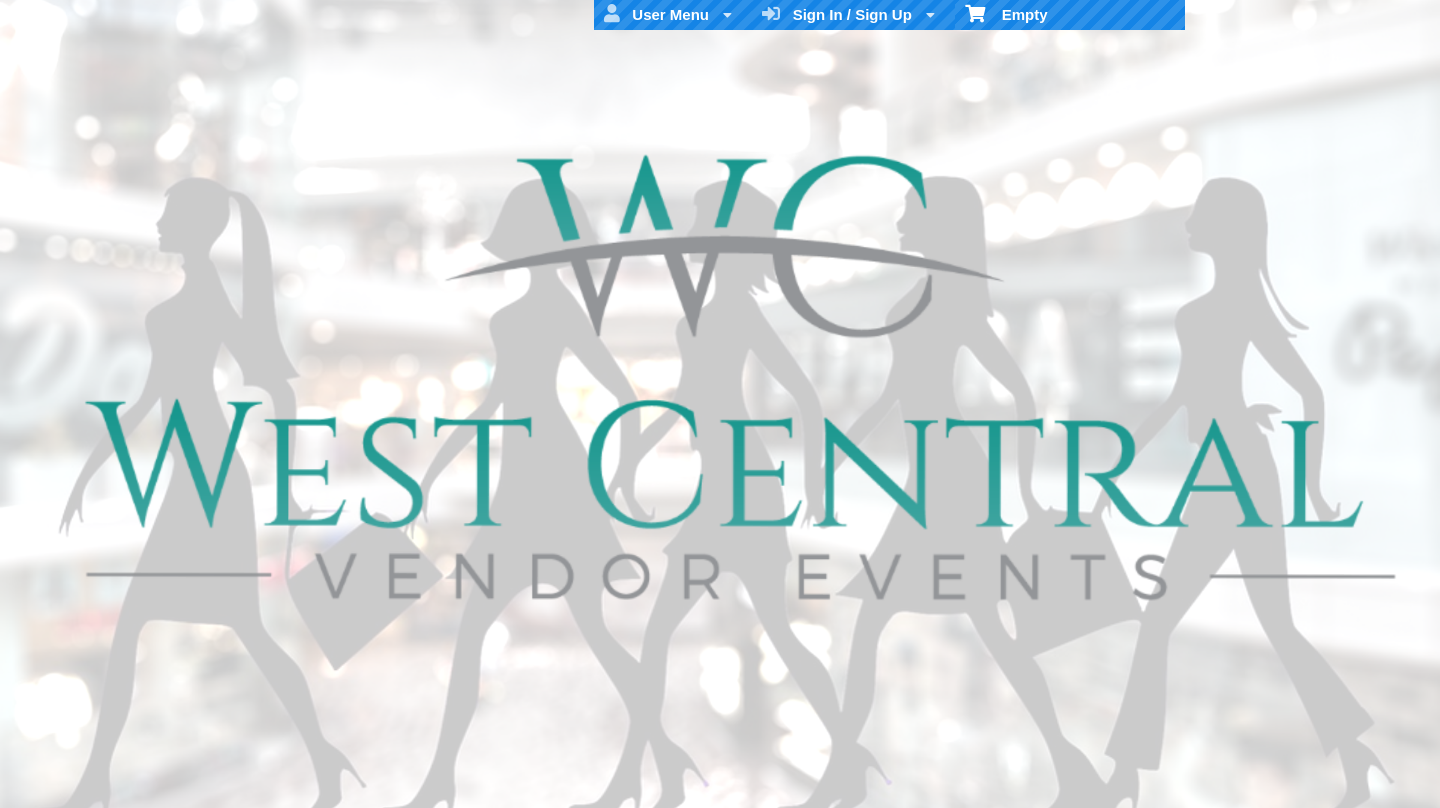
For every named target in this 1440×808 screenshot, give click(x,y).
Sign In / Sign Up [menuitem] (848, 14)
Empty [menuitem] (1006, 13)
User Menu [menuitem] (668, 14)
